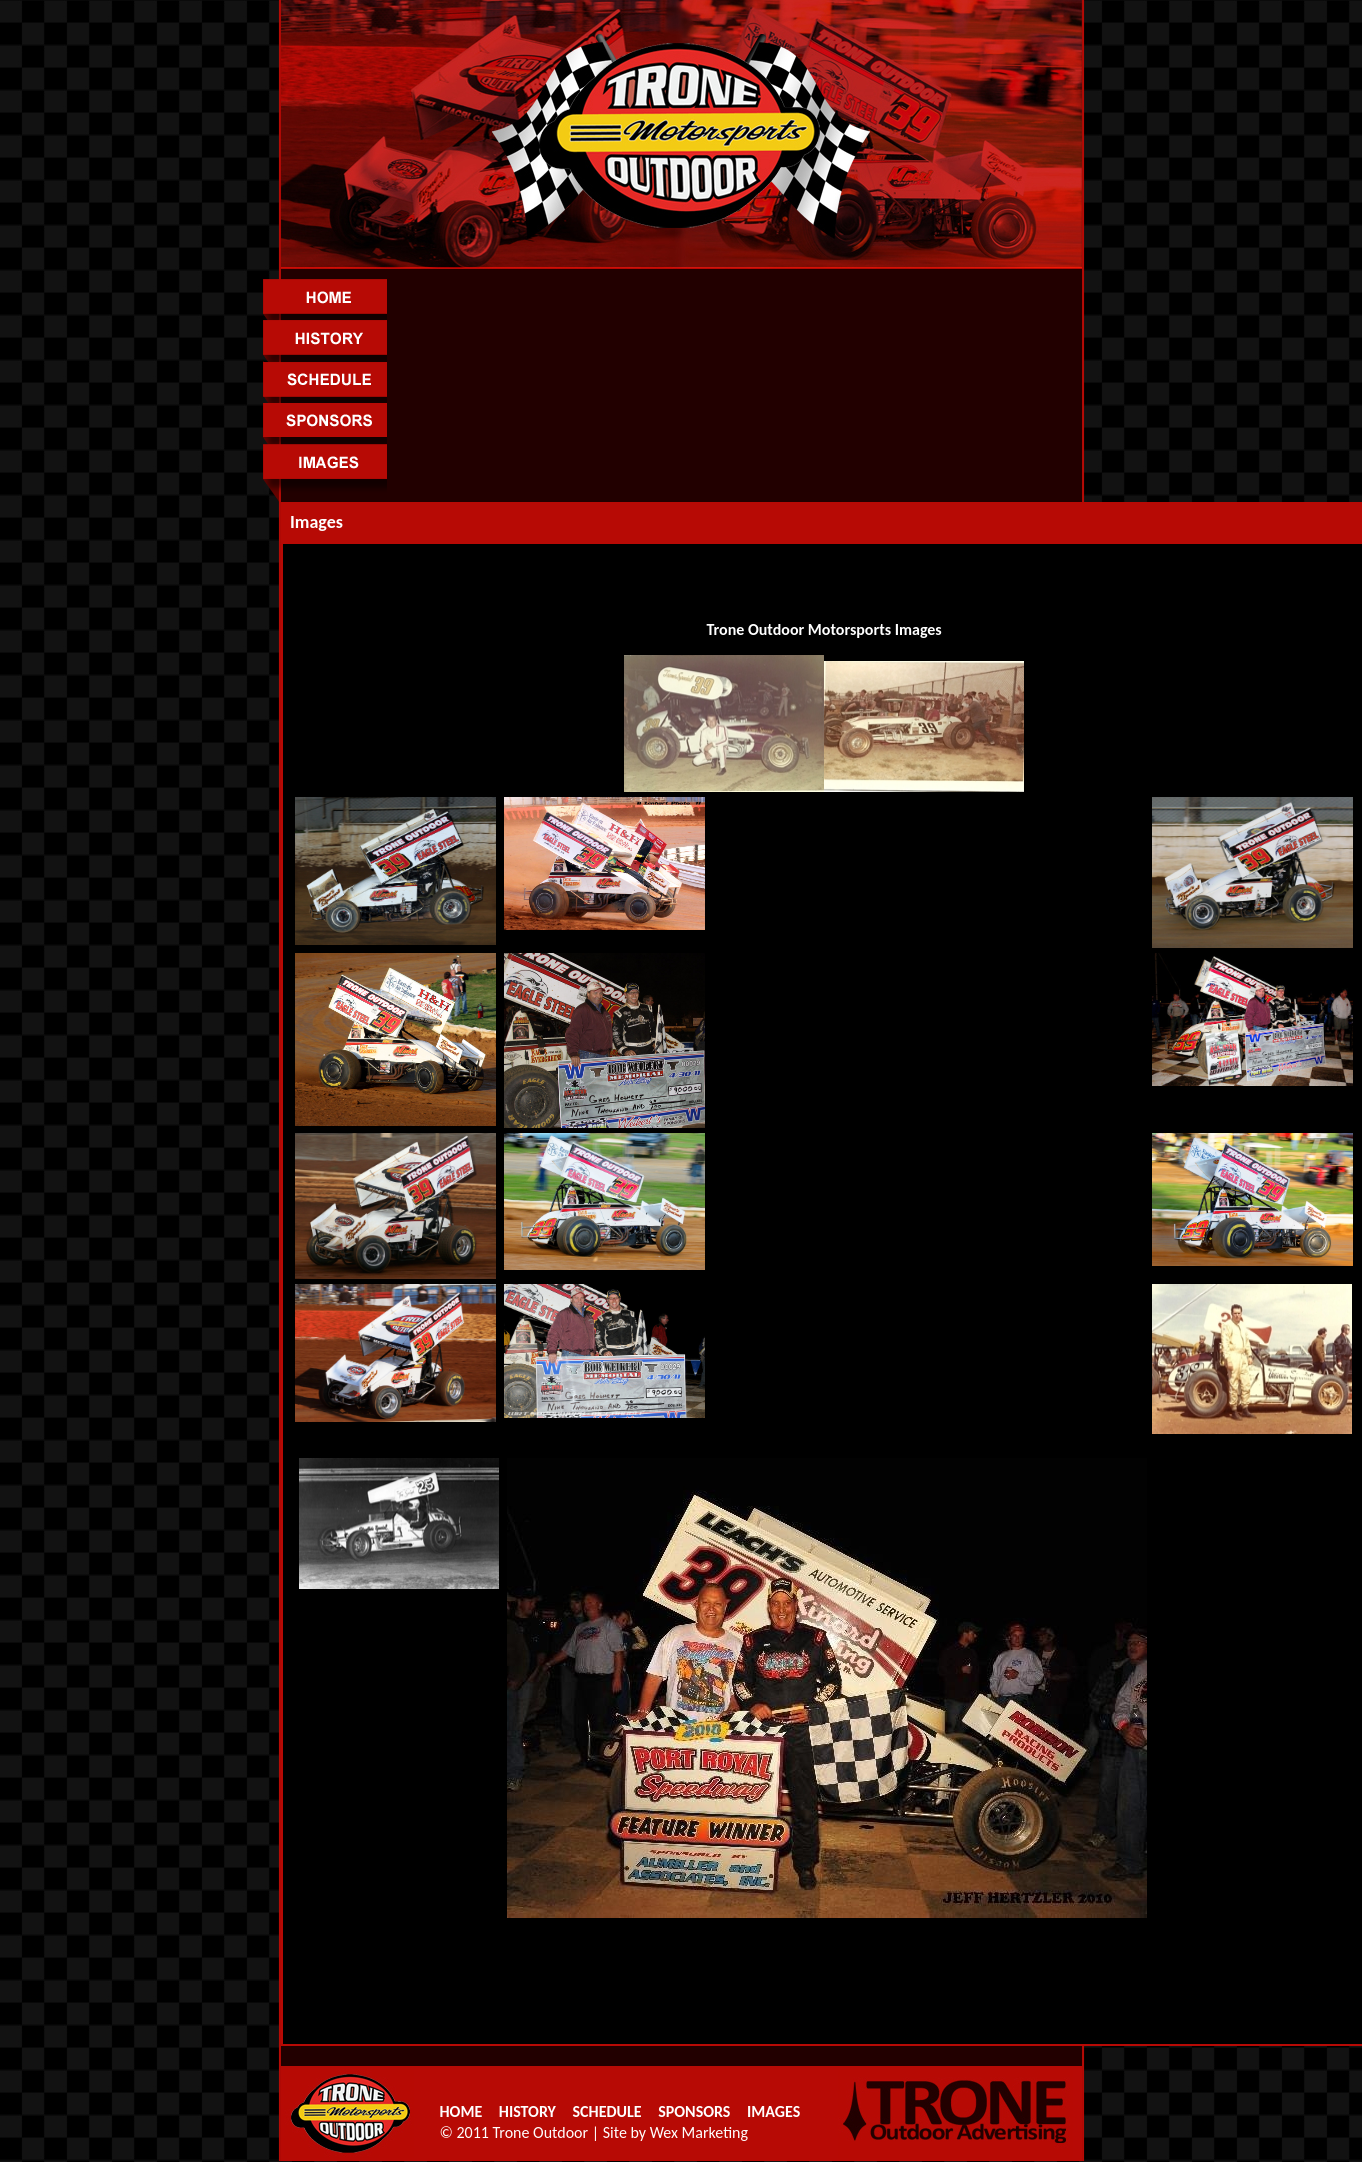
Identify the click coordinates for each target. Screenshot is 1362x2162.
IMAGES (773, 2111)
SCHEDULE (607, 2111)
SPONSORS (694, 2111)
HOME (469, 2111)
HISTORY (536, 2111)
